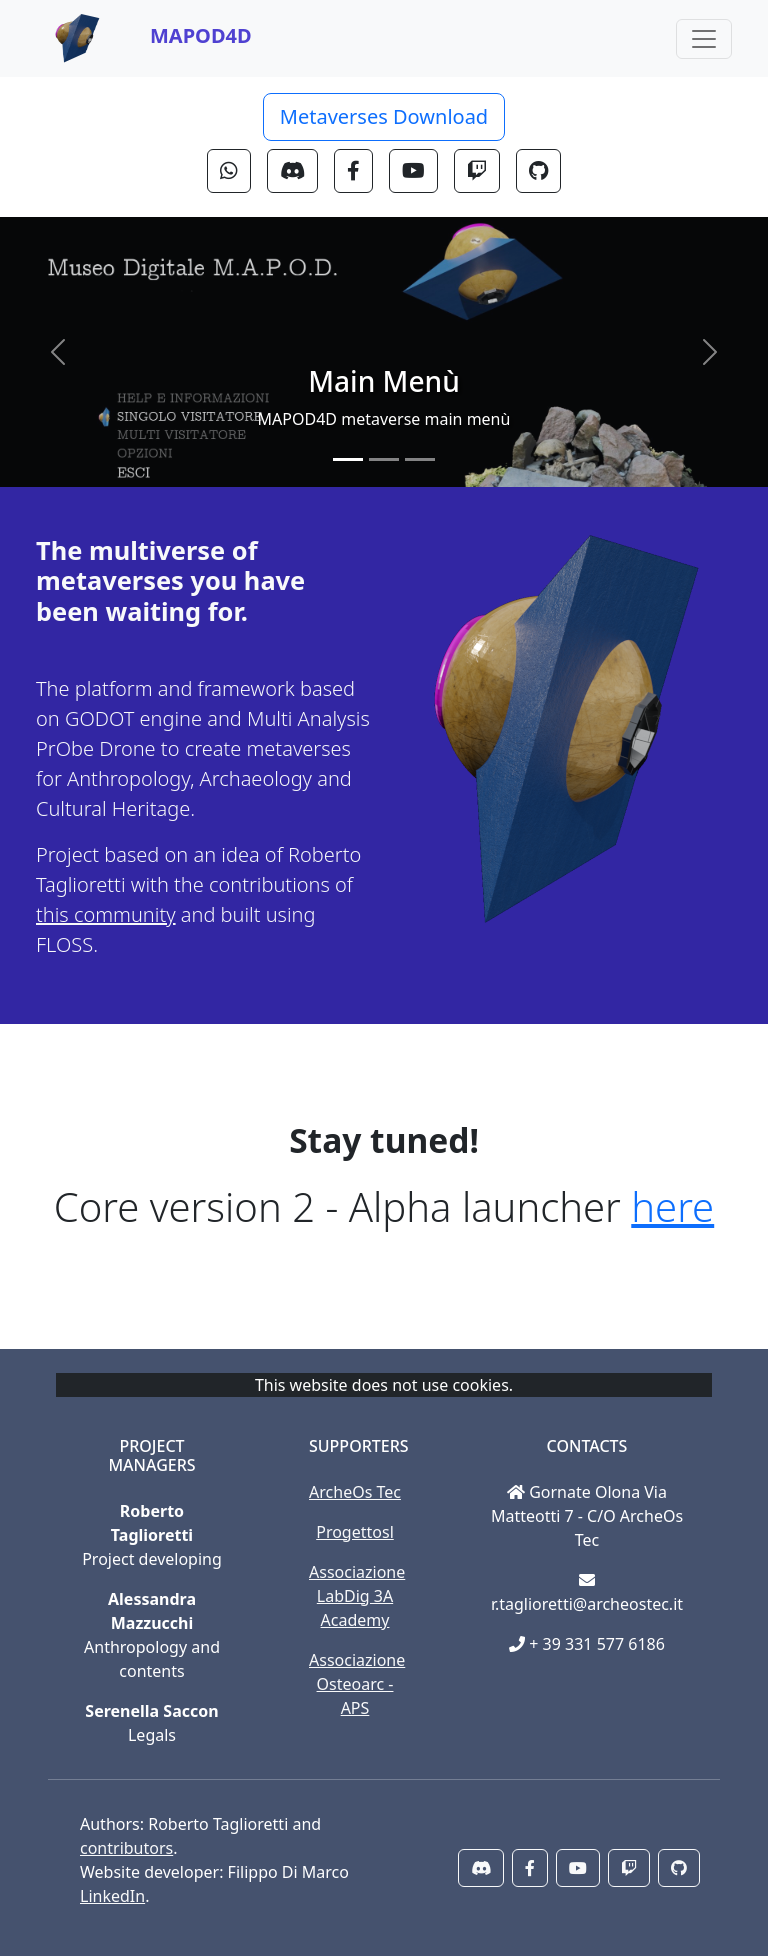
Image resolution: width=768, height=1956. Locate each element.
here (672, 1206)
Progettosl (355, 1532)
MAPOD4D (201, 35)
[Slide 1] (348, 459)
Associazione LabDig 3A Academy (357, 1596)
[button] (229, 171)
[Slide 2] (384, 459)
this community (106, 914)
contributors (126, 1848)
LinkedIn (112, 1896)
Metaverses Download (384, 116)
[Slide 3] (420, 459)
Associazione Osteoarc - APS (357, 1684)
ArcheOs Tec (355, 1492)
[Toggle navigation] (704, 39)
